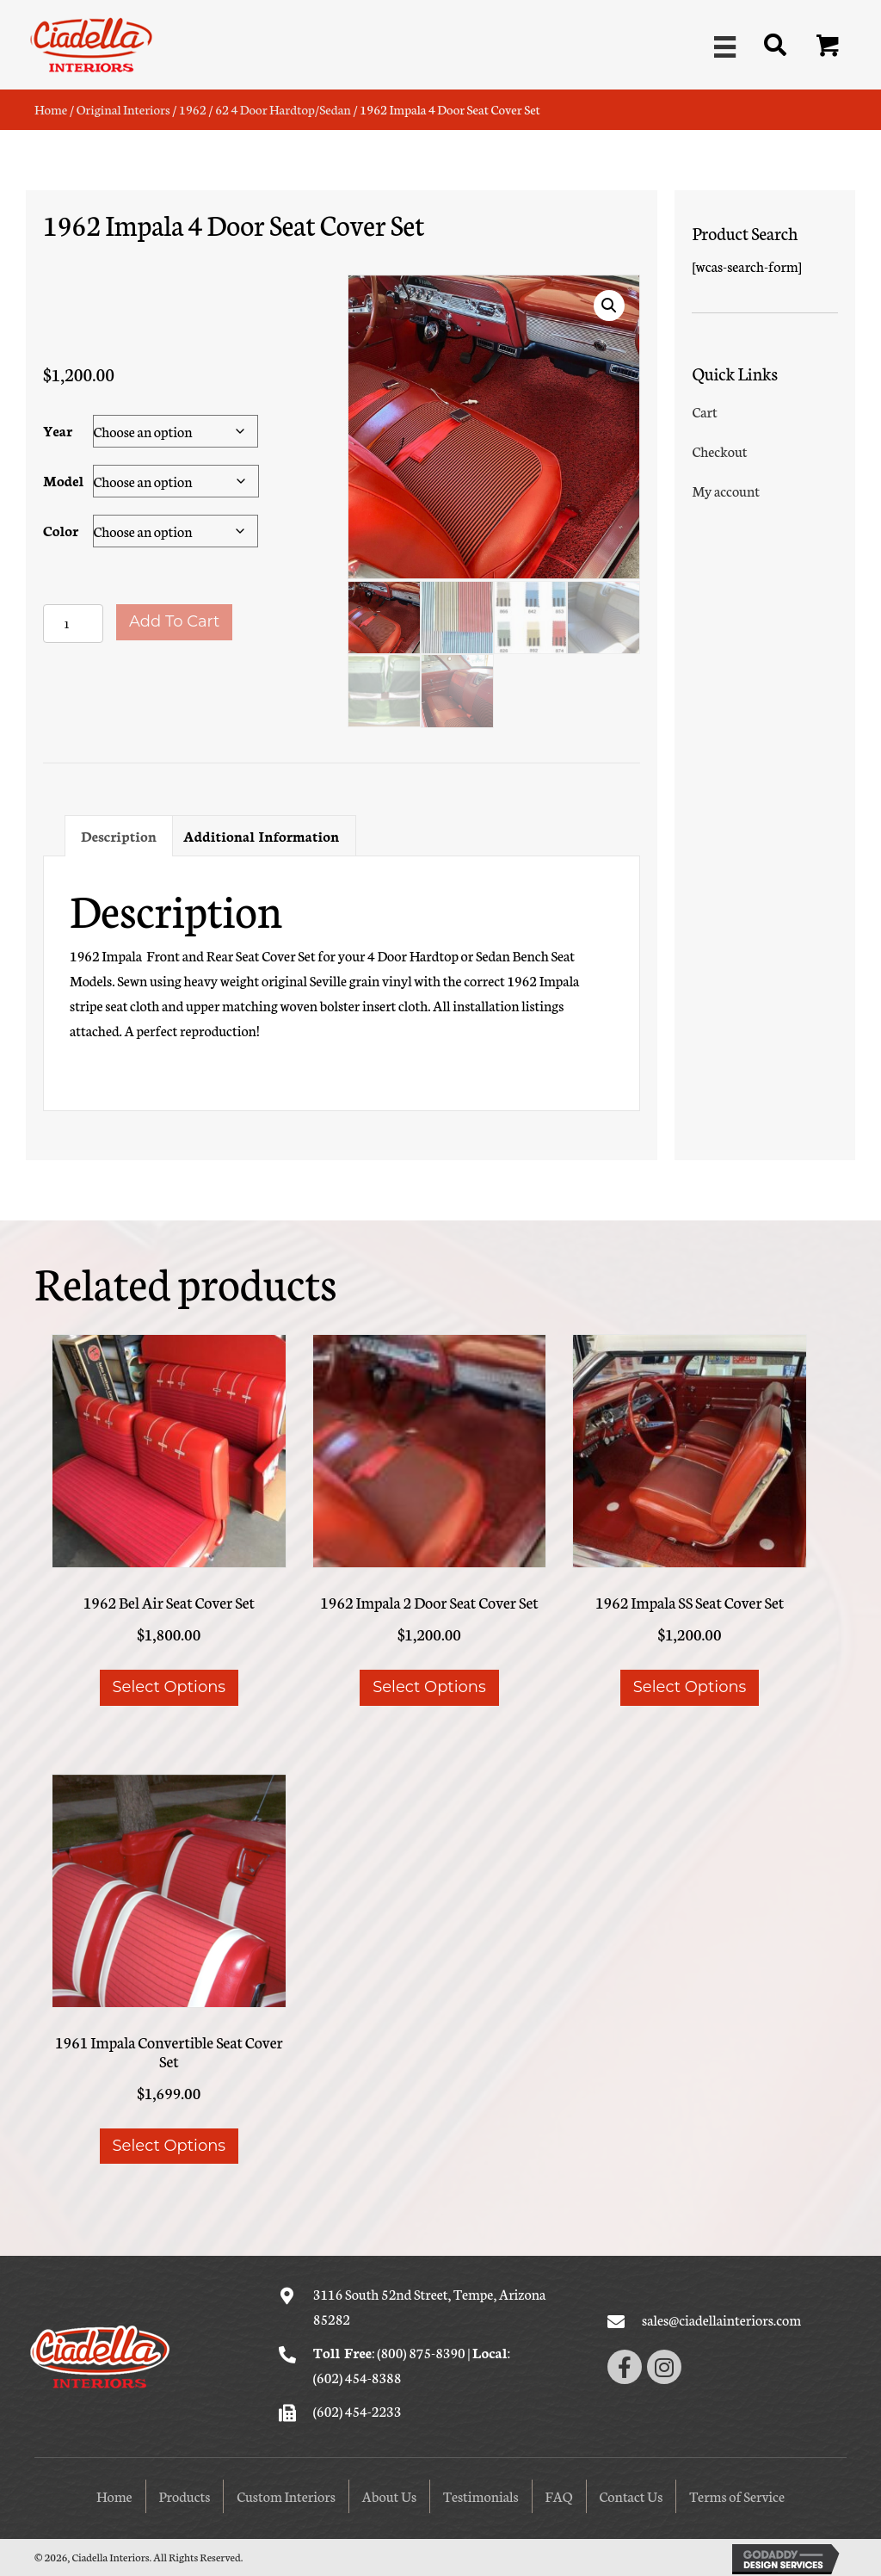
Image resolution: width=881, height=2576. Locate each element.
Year (57, 429)
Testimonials (481, 2494)
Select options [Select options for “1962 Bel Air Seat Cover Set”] (169, 1685)
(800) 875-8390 (421, 2350)
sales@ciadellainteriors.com (721, 2317)
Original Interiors (123, 109)
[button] (828, 46)
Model (63, 479)
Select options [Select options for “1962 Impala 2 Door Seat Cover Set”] (429, 1685)
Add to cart (174, 620)
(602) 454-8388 (357, 2374)
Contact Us (631, 2494)
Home (50, 109)
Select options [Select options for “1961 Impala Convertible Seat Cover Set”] (169, 2143)
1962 (192, 109)
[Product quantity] (73, 622)
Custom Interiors (286, 2494)
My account (726, 490)
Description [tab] (119, 833)
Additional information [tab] (261, 833)
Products (185, 2494)
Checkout (719, 450)
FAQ (559, 2494)
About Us (389, 2494)
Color (60, 529)
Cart (704, 411)
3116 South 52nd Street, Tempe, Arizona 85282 (429, 2304)
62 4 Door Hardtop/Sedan (283, 109)
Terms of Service (737, 2494)
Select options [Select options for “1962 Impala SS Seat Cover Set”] (690, 1685)
